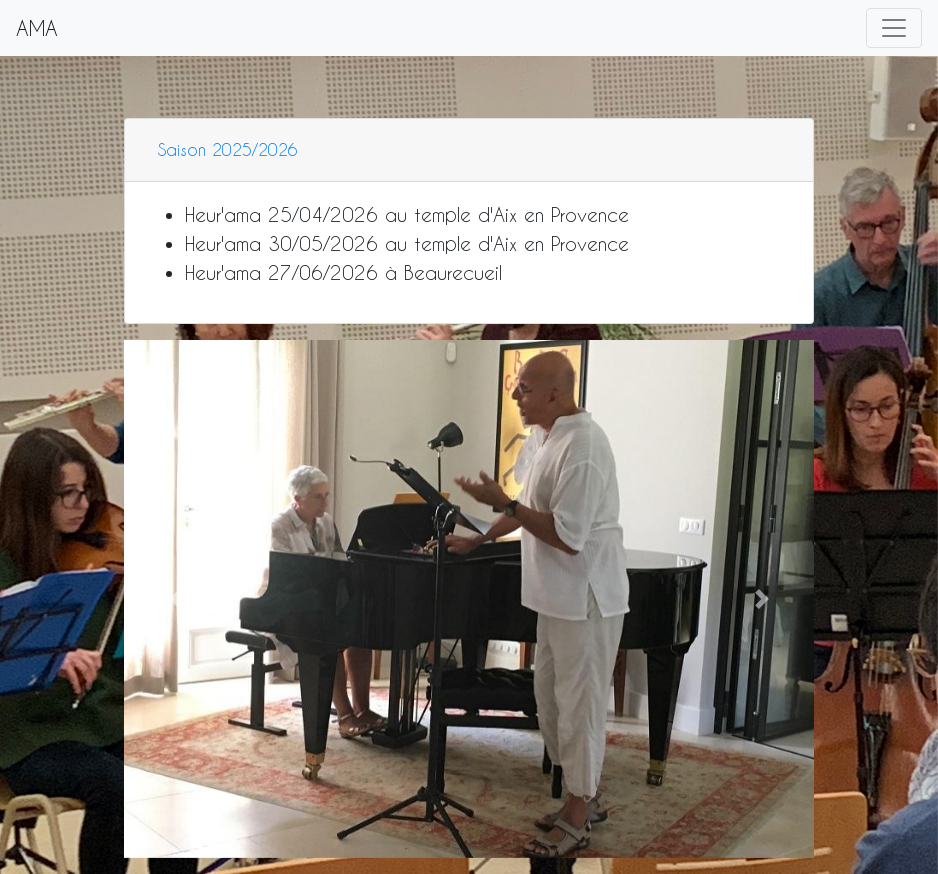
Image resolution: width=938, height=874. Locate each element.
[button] (176, 598)
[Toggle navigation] (894, 28)
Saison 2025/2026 (228, 149)
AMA (37, 28)
